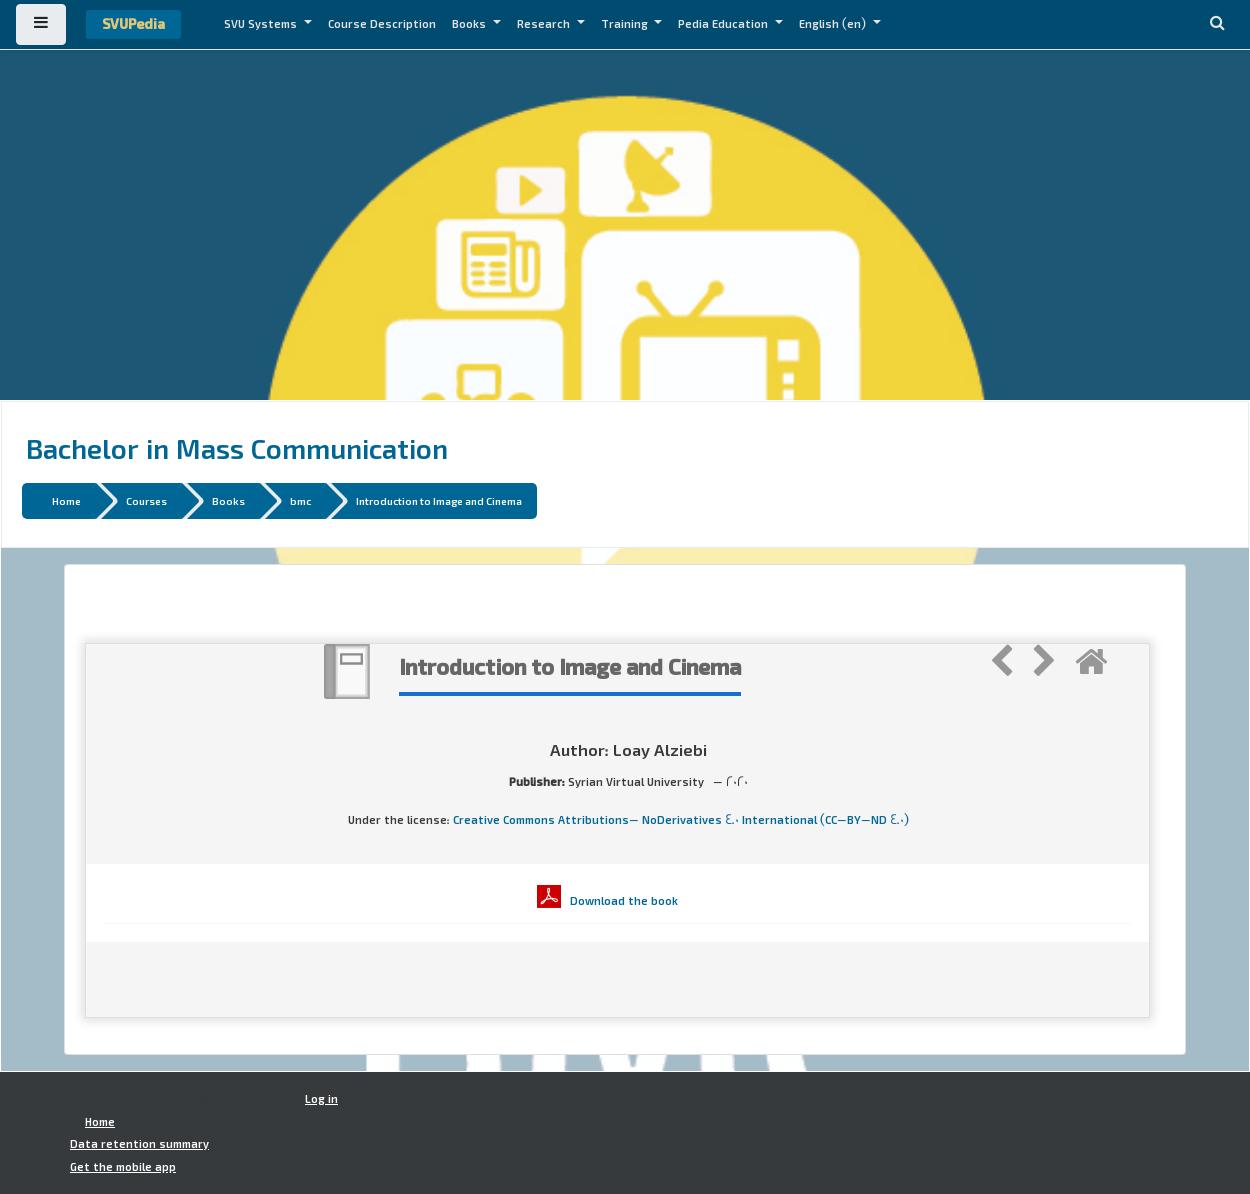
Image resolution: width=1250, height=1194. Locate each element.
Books (470, 24)
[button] (1217, 24)
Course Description (382, 24)
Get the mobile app (123, 1167)
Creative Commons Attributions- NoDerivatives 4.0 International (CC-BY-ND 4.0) (681, 820)
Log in (321, 1099)
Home (66, 500)
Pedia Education (724, 24)
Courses (146, 500)
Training (626, 24)
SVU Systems (262, 24)
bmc (300, 500)
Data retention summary (139, 1144)
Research (545, 24)
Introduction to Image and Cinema (439, 500)
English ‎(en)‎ (834, 24)
